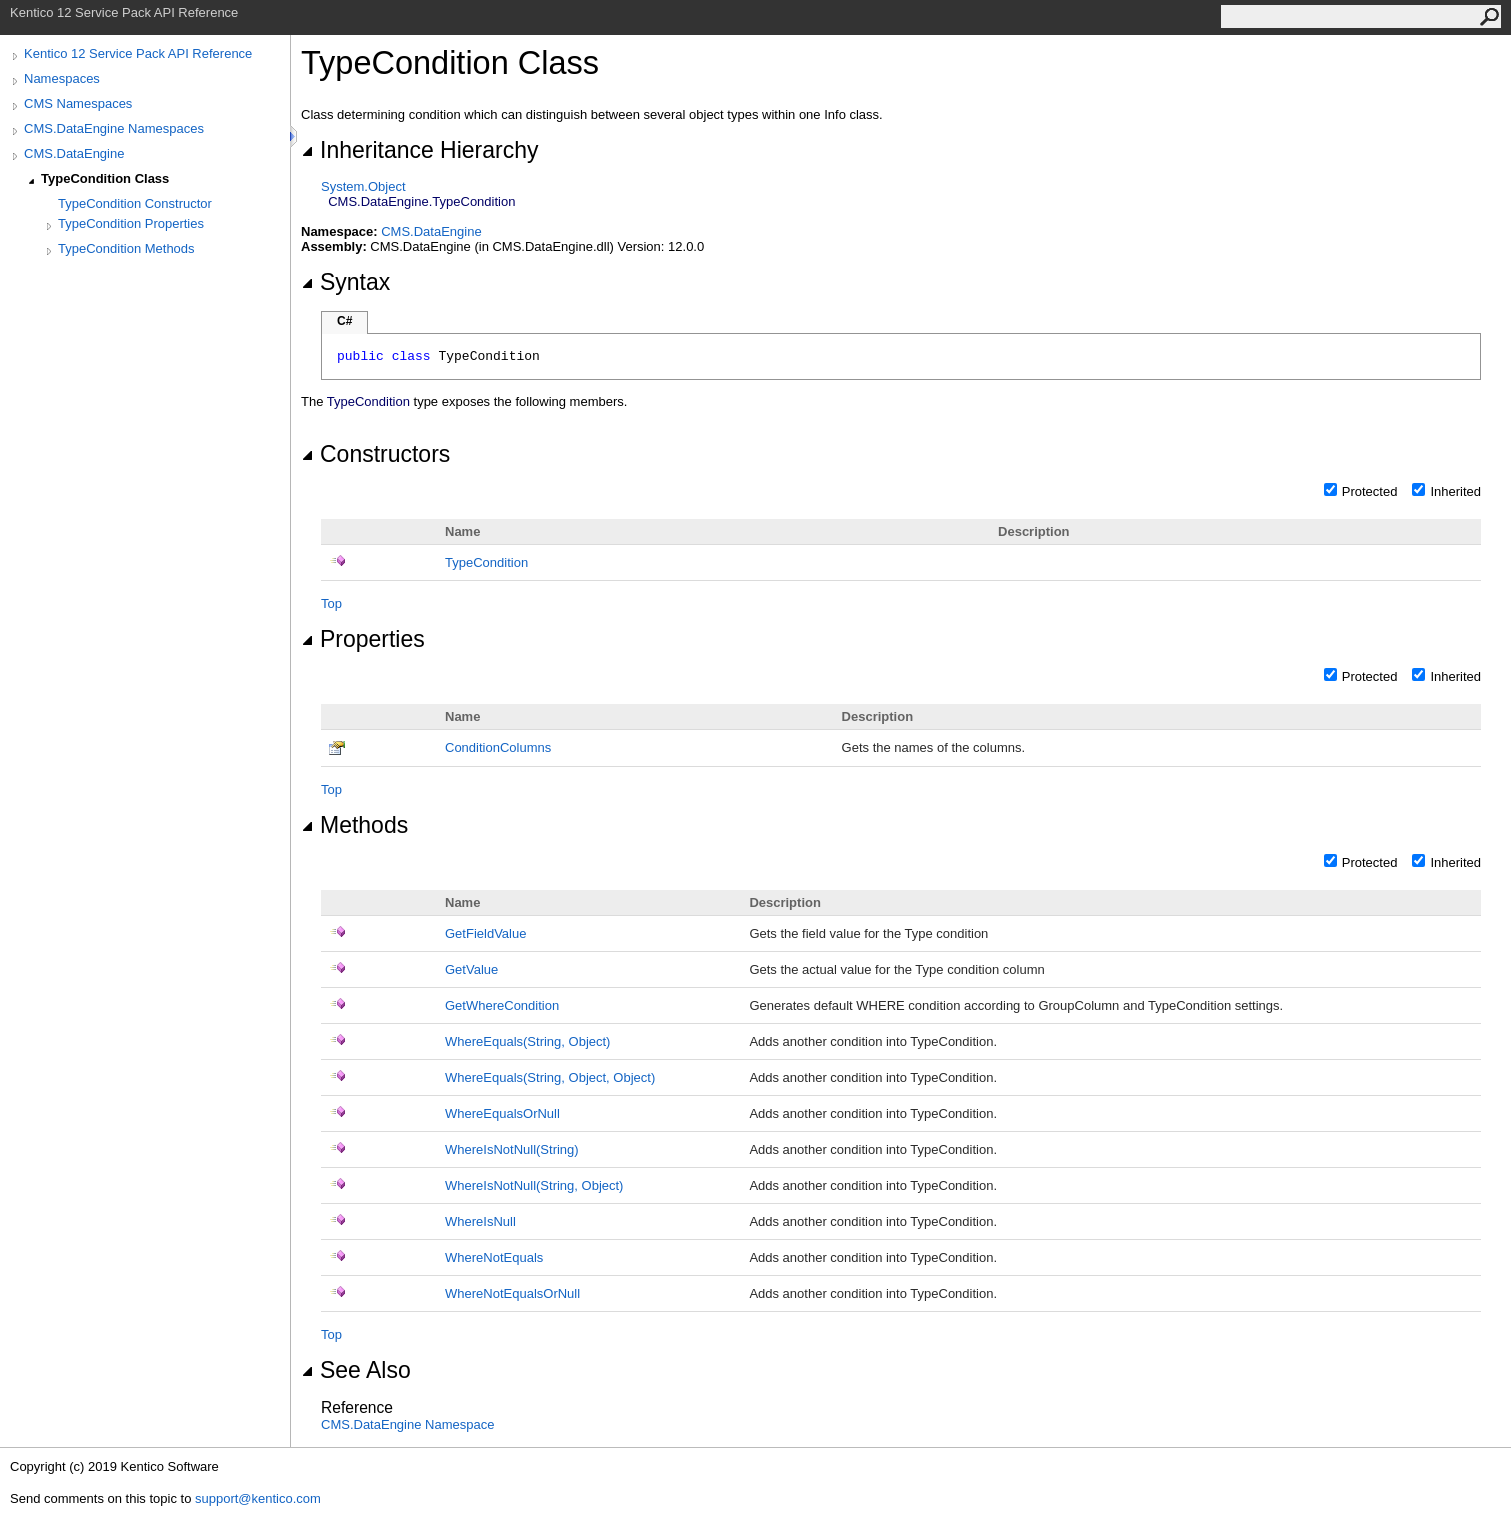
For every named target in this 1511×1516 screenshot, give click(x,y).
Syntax (345, 282)
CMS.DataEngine (74, 153)
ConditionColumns (498, 747)
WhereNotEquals (494, 1257)
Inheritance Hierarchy (419, 150)
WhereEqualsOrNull (502, 1113)
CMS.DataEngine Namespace (407, 1424)
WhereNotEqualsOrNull (512, 1293)
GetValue (471, 969)
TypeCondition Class (105, 178)
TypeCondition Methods (126, 248)
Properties (363, 639)
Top (331, 603)
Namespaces (62, 78)
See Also (356, 1370)
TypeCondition (486, 562)
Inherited (1455, 491)
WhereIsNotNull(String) (512, 1149)
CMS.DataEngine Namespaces (114, 128)
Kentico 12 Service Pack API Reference (138, 53)
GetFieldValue (485, 933)
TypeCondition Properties (131, 223)
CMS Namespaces (78, 103)
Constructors (375, 454)
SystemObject (363, 186)
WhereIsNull (480, 1221)
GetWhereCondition (502, 1005)
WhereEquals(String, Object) (527, 1041)
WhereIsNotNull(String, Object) (534, 1185)
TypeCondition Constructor (135, 203)
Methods (354, 825)
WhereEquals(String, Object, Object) (550, 1077)
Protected (1370, 491)
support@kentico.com (258, 1498)
